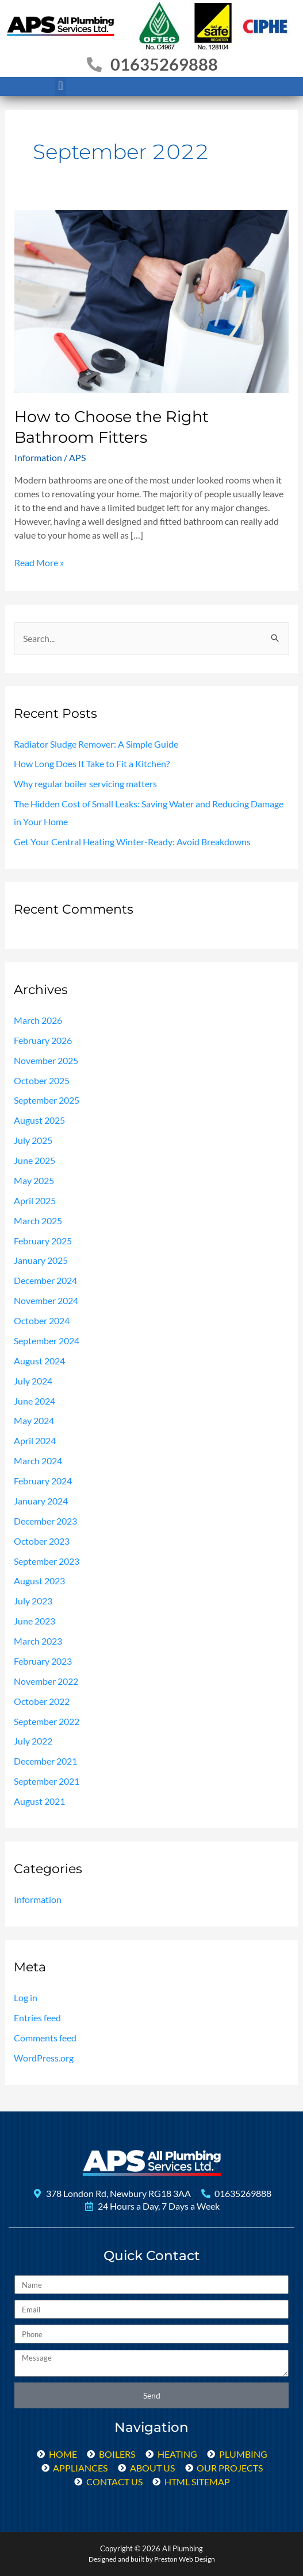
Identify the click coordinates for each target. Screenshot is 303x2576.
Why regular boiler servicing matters (85, 784)
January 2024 (41, 1501)
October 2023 (42, 1541)
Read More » (39, 562)
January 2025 (41, 1260)
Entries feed (37, 2018)
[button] (60, 86)
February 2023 (43, 1661)
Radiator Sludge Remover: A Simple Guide (96, 744)
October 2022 (42, 1701)
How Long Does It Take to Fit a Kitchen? (92, 764)
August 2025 (39, 1120)
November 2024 (46, 1300)
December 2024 (45, 1280)
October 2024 (42, 1321)
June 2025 (34, 1160)
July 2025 (33, 1140)
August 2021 (39, 1801)
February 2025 (43, 1241)
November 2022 (46, 1681)
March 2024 (38, 1461)
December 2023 (45, 1521)
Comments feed (45, 2038)
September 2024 (46, 1341)
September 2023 (46, 1561)
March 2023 (38, 1641)
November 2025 (46, 1060)
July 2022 (33, 1741)
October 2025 (42, 1081)
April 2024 (35, 1441)
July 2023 (33, 1601)
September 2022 (46, 1721)
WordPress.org (44, 2058)
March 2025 (38, 1221)
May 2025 (34, 1180)
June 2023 (34, 1621)
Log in (25, 1998)
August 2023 (39, 1581)
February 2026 (43, 1040)
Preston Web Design (184, 2559)
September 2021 (46, 1781)
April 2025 (35, 1201)
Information (38, 457)
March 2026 (38, 1020)
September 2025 (46, 1100)
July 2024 (33, 1381)
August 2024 (39, 1361)
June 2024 (34, 1401)
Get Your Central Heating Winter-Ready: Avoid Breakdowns (132, 842)
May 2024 (34, 1420)
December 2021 (45, 1761)
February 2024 (43, 1481)
